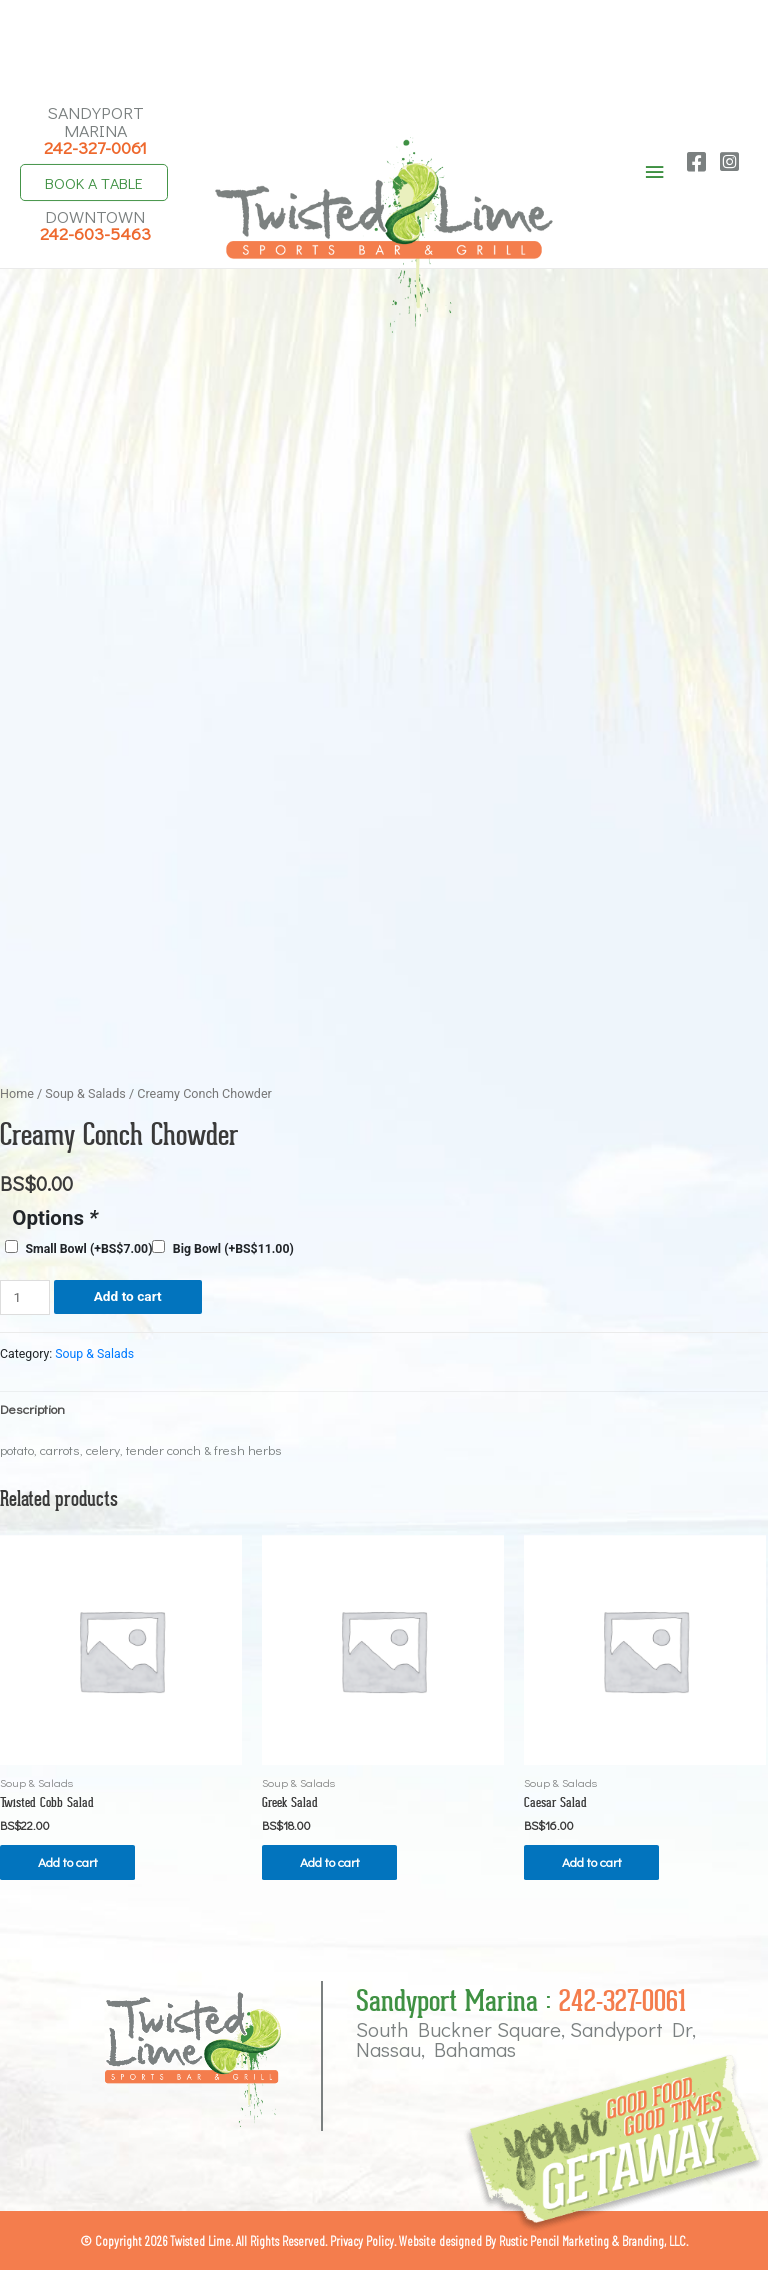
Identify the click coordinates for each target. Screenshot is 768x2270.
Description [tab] (32, 1407)
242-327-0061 (622, 1999)
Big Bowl (233, 1247)
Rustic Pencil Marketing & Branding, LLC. (593, 2239)
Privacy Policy (362, 2239)
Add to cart (128, 1295)
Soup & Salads (85, 1092)
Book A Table (95, 181)
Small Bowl (88, 1247)
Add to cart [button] (70, 1860)
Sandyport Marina (95, 128)
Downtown (95, 222)
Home (17, 1092)
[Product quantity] (25, 1296)
